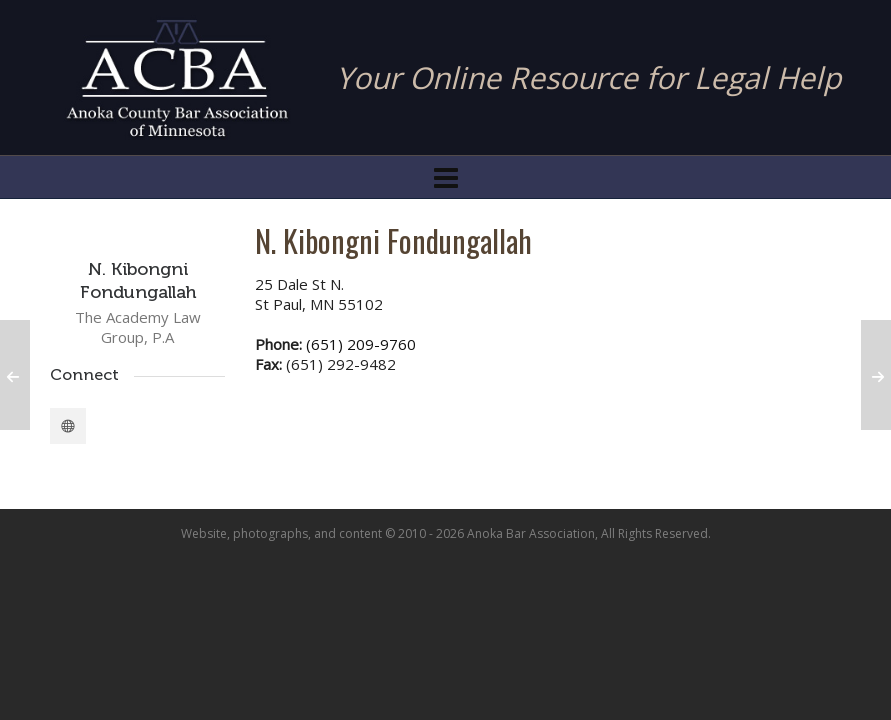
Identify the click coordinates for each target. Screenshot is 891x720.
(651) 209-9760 (361, 344)
